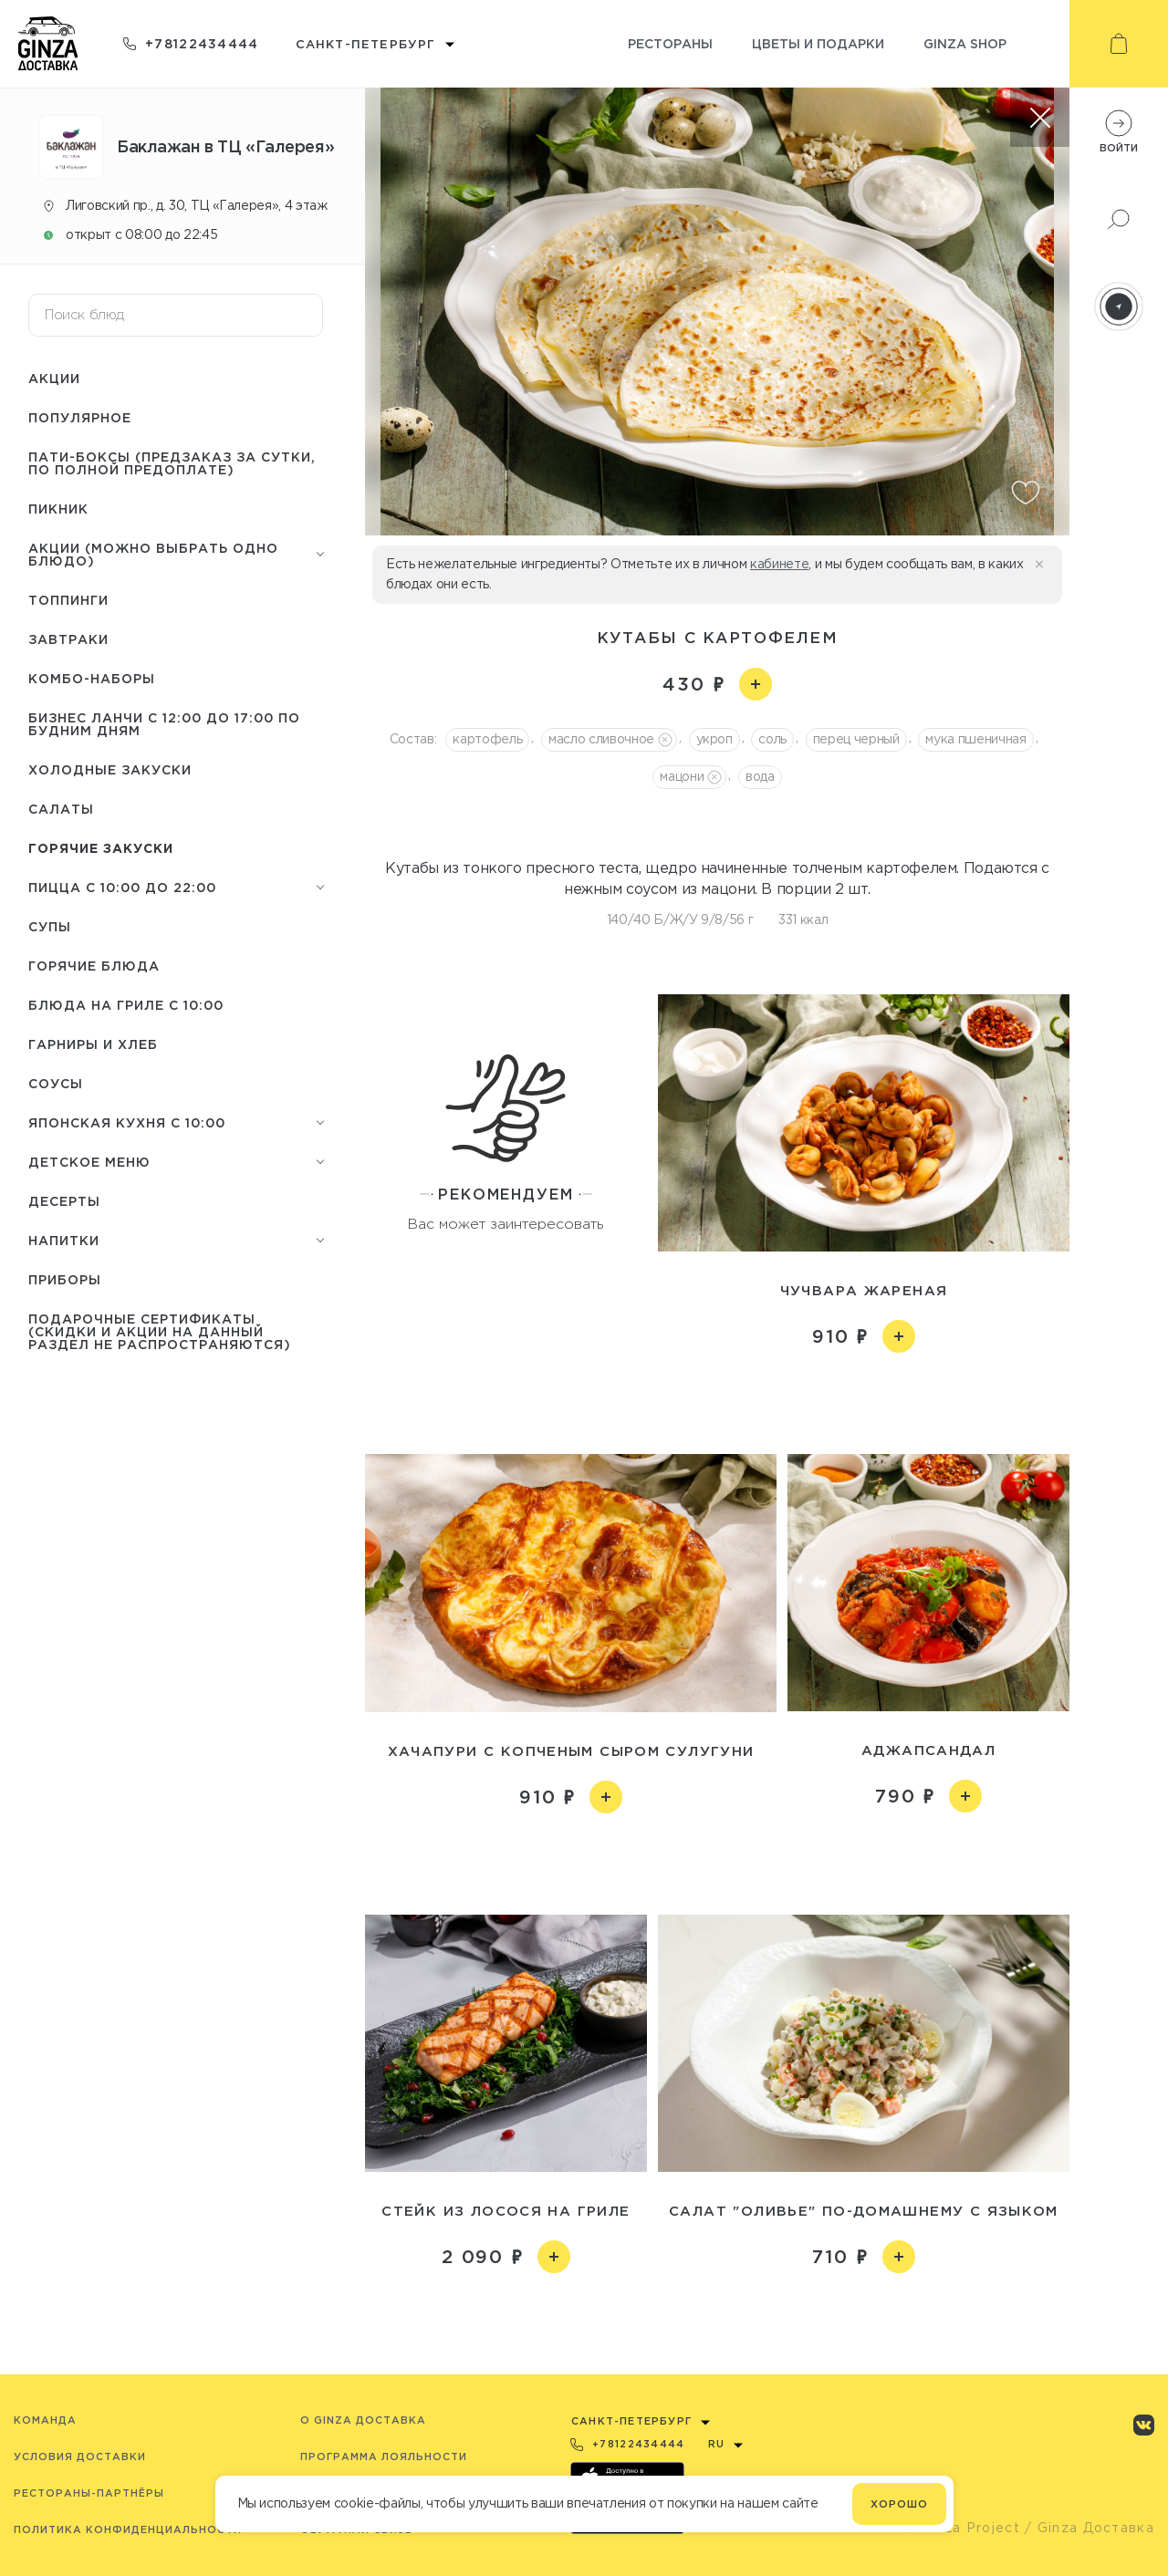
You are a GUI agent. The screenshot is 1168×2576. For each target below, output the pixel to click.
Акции (54, 378)
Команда (45, 2420)
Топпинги (68, 600)
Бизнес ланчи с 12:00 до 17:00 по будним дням (164, 724)
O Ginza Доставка (363, 2420)
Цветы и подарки (818, 43)
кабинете (779, 563)
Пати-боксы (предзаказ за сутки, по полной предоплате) (172, 463)
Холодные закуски (110, 769)
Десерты (64, 1201)
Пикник (58, 508)
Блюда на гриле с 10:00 (126, 1005)
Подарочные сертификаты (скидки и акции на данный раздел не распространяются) (159, 1331)
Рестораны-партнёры (89, 2493)
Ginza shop (964, 43)
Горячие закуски (100, 848)
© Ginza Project (961, 2527)
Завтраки (68, 639)
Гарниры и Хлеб (93, 1044)
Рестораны (670, 43)
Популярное (79, 417)
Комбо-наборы (91, 678)
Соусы (55, 1083)
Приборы (64, 1279)
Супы (49, 926)
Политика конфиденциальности (128, 2529)
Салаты (61, 808)
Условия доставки (80, 2456)
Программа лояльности (383, 2456)
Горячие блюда (94, 965)
